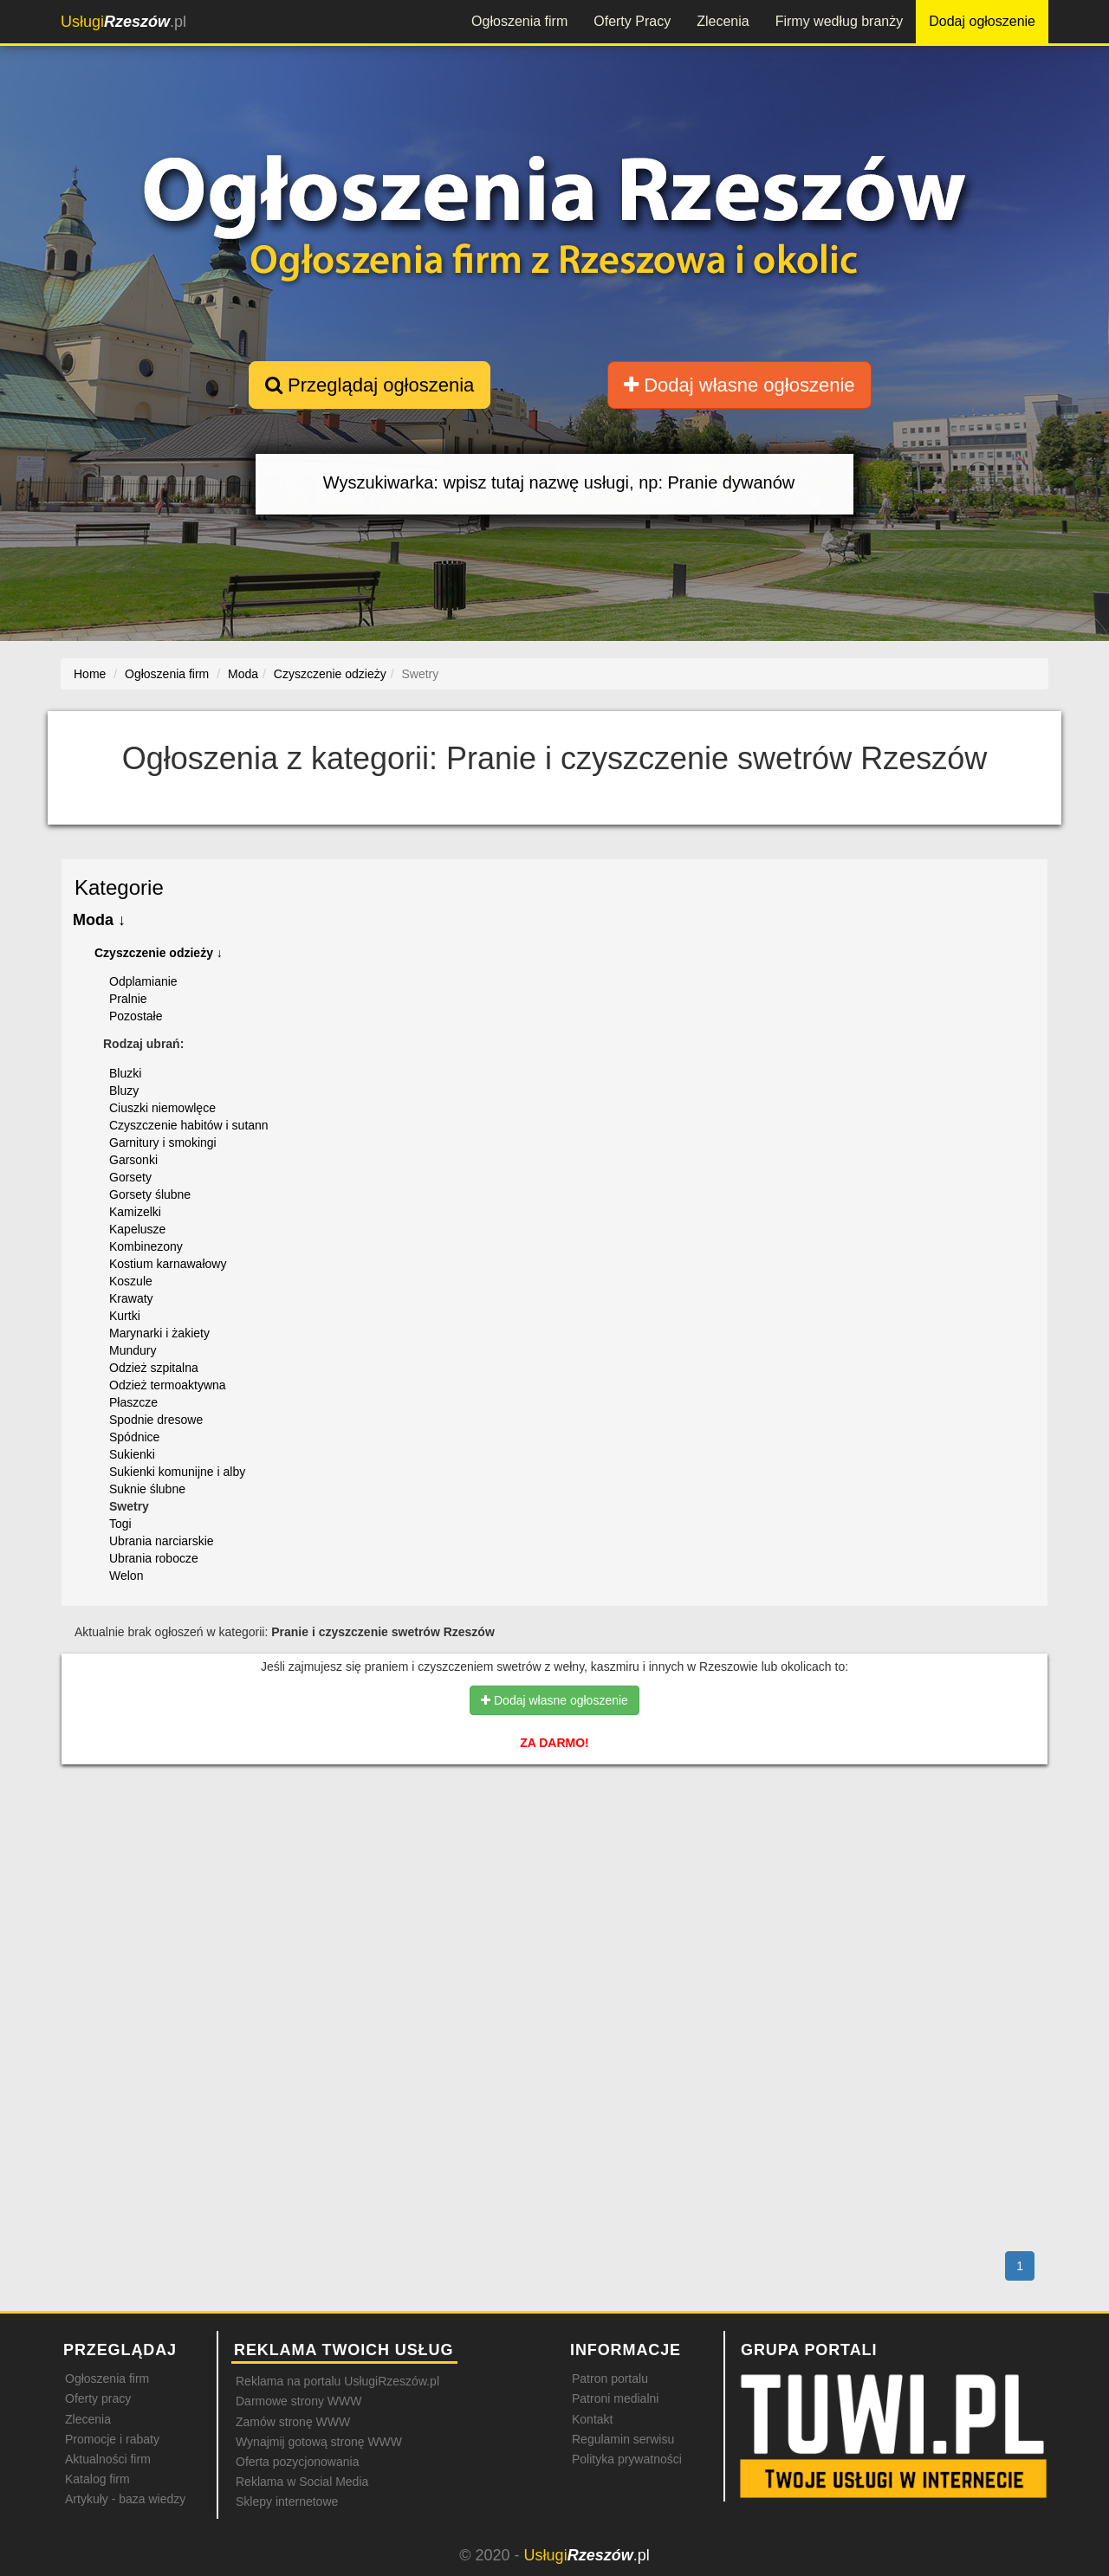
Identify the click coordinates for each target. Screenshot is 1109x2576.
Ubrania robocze (153, 1558)
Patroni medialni (615, 2398)
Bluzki (125, 1073)
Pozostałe (135, 1016)
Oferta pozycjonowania (297, 2462)
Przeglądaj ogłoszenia (369, 385)
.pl (123, 21)
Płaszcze (133, 1402)
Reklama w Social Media (302, 2482)
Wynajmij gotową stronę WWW (319, 2442)
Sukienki (132, 1454)
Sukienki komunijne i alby (177, 1472)
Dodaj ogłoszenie (982, 21)
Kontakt (592, 2419)
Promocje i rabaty (112, 2439)
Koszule (130, 1281)
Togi (120, 1524)
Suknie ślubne (147, 1489)
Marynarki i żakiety (159, 1333)
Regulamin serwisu (623, 2439)
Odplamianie (143, 981)
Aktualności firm (108, 2459)
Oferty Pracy (632, 21)
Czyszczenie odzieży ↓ (158, 953)
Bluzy (124, 1090)
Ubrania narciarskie (161, 1541)
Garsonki (133, 1160)
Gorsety (130, 1177)
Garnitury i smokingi (163, 1142)
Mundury (132, 1350)
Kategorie (119, 887)
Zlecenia (723, 21)
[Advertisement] (554, 1853)
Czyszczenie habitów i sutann (189, 1125)
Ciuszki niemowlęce (162, 1108)
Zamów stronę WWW (293, 2422)
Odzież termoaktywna (167, 1385)
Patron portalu (610, 2378)
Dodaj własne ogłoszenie (739, 385)
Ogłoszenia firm (519, 21)
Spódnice (134, 1437)
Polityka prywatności (627, 2459)
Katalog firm (97, 2479)
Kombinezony (146, 1246)
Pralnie (128, 999)
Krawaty (131, 1298)
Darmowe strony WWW (298, 2401)
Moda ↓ (99, 920)
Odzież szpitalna (153, 1368)
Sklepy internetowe (287, 2501)
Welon (126, 1575)
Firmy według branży (839, 21)
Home (90, 674)
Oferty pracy (98, 2398)
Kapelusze (137, 1229)
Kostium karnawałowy (167, 1264)
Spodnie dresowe (156, 1420)
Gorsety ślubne (150, 1194)
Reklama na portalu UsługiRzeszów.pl (337, 2381)
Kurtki (124, 1316)
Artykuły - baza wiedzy (125, 2499)
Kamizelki (135, 1212)
